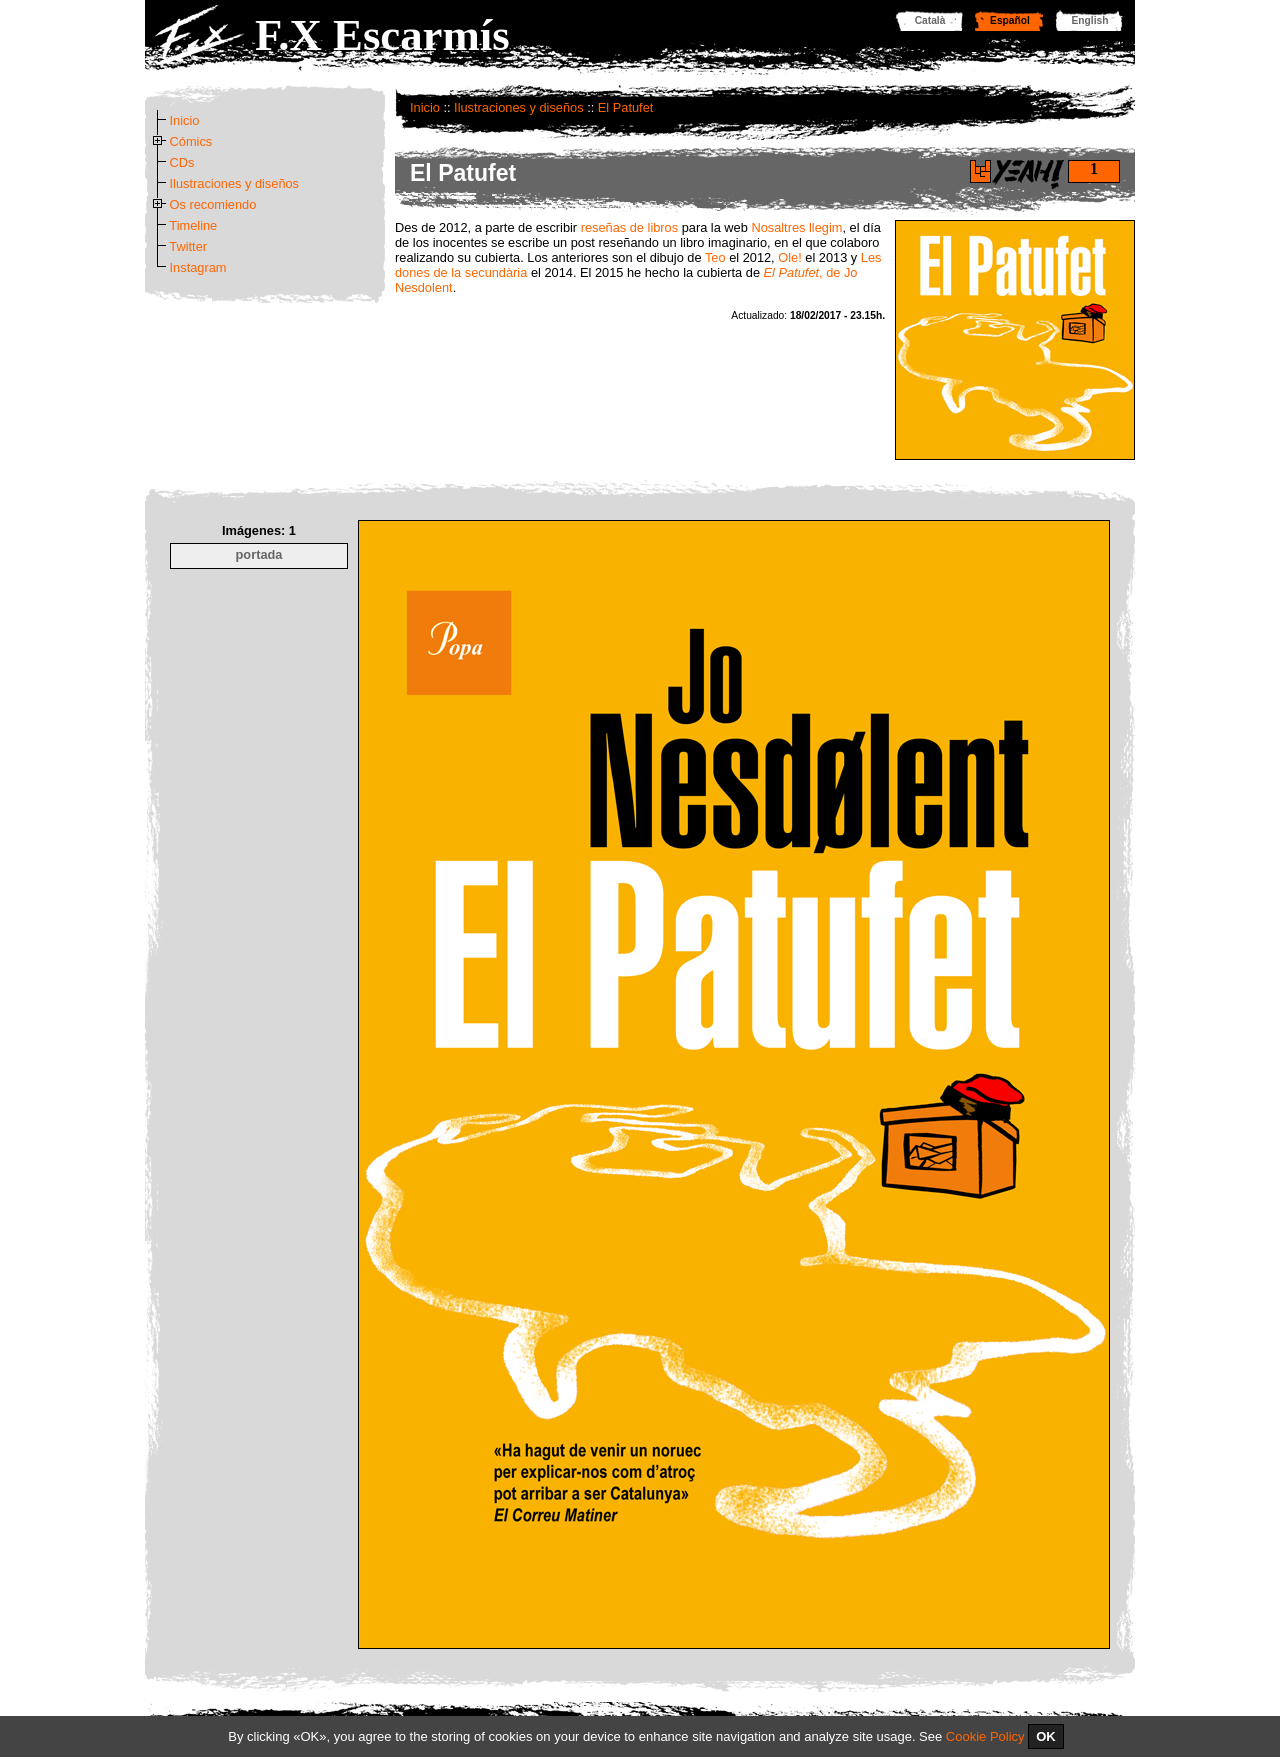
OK (1046, 1736)
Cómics (191, 141)
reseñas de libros (629, 227)
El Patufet (626, 107)
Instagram (198, 267)
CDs (182, 162)
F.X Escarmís (382, 35)
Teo (715, 257)
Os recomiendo (213, 204)
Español (1010, 20)
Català (930, 20)
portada (259, 554)
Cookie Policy (985, 1736)
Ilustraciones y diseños (518, 107)
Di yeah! (980, 171)
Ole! (789, 257)
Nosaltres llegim (796, 227)
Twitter (188, 246)
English (1090, 20)
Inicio (425, 107)
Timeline (193, 225)
